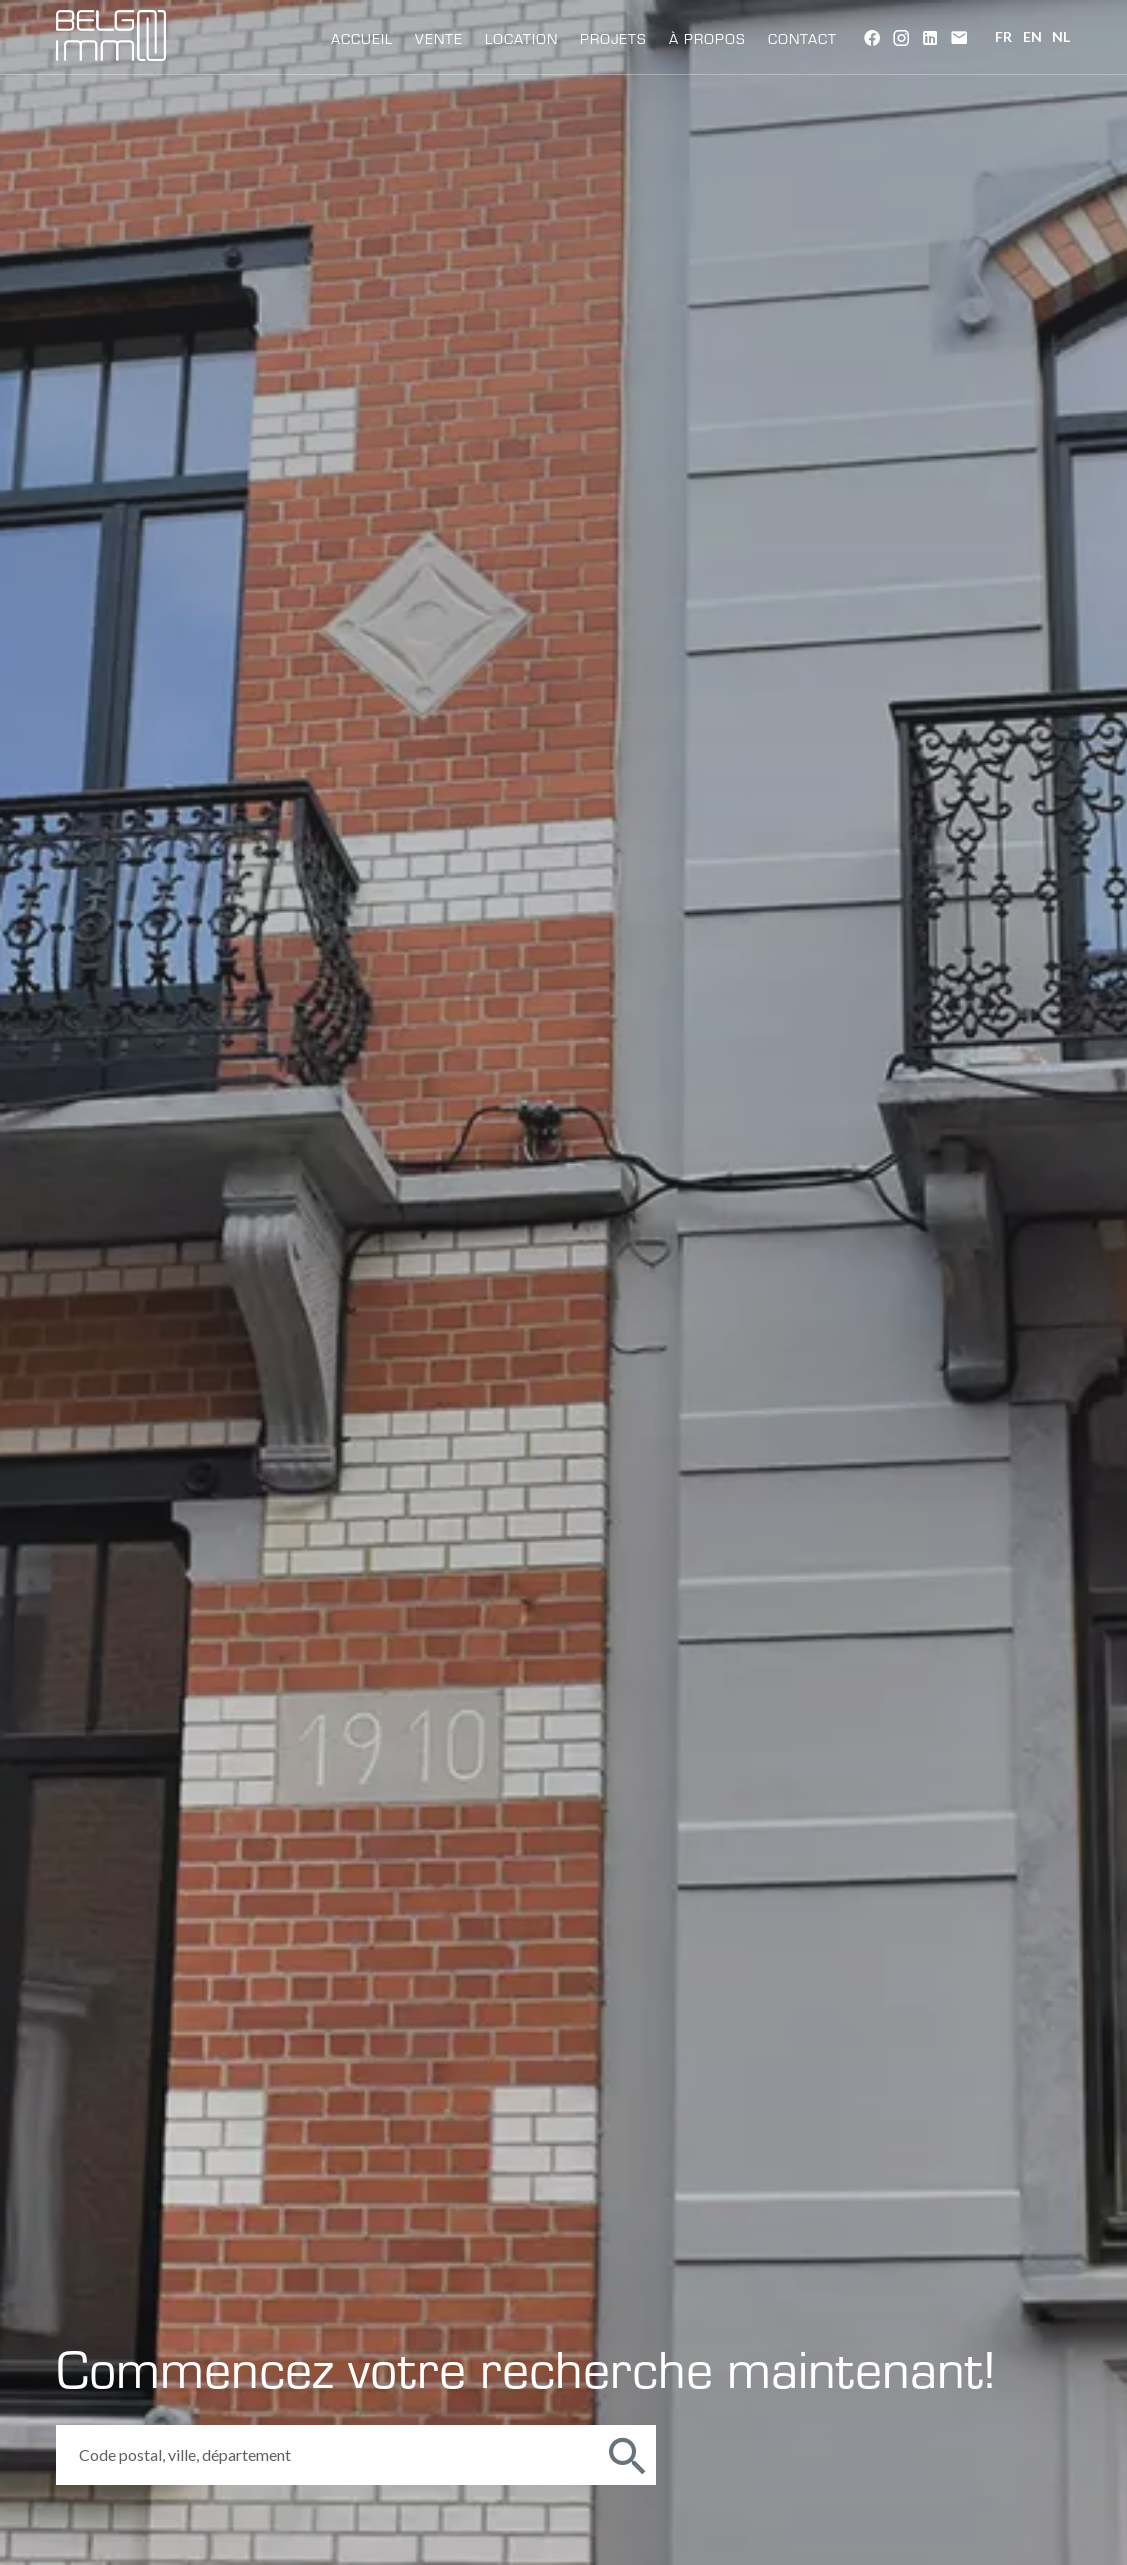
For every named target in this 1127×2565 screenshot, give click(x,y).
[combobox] (327, 2455)
